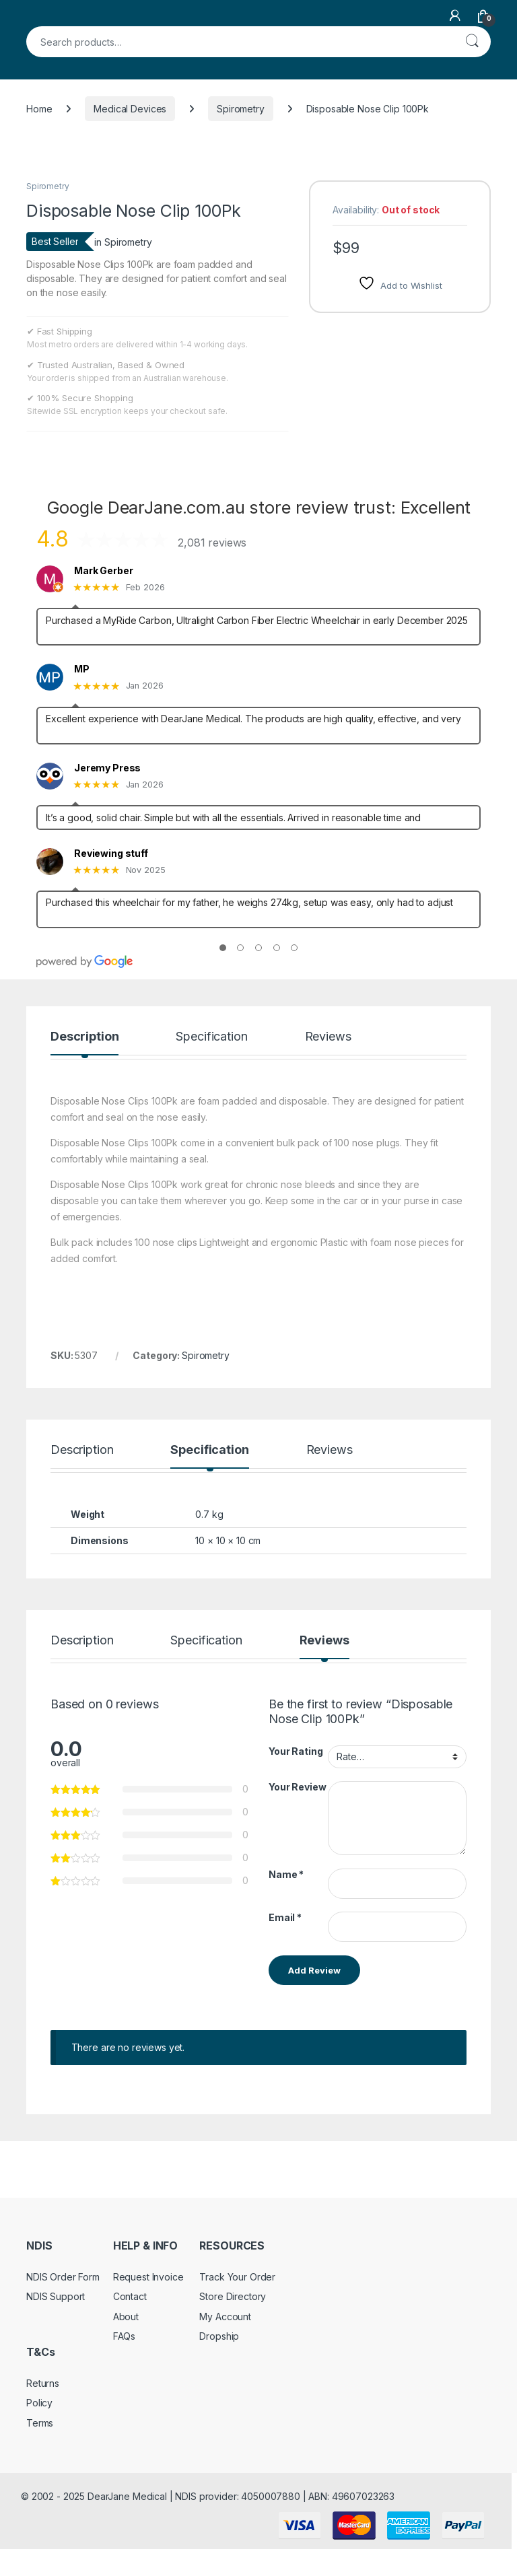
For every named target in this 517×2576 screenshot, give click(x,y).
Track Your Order (237, 2277)
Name (286, 1874)
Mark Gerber (103, 570)
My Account (225, 2316)
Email (285, 1917)
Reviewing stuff (111, 853)
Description (84, 1037)
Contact (130, 2296)
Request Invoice (148, 2277)
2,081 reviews (212, 542)
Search (472, 41)
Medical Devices (130, 108)
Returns (42, 2383)
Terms (39, 2423)
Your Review (297, 1786)
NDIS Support (55, 2296)
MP (82, 669)
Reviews (328, 1037)
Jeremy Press (107, 768)
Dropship (219, 2336)
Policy (39, 2402)
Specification (211, 1037)
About (126, 2316)
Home (39, 108)
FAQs (124, 2336)
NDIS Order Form (63, 2277)
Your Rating (295, 1751)
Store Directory (232, 2296)
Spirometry (241, 108)
